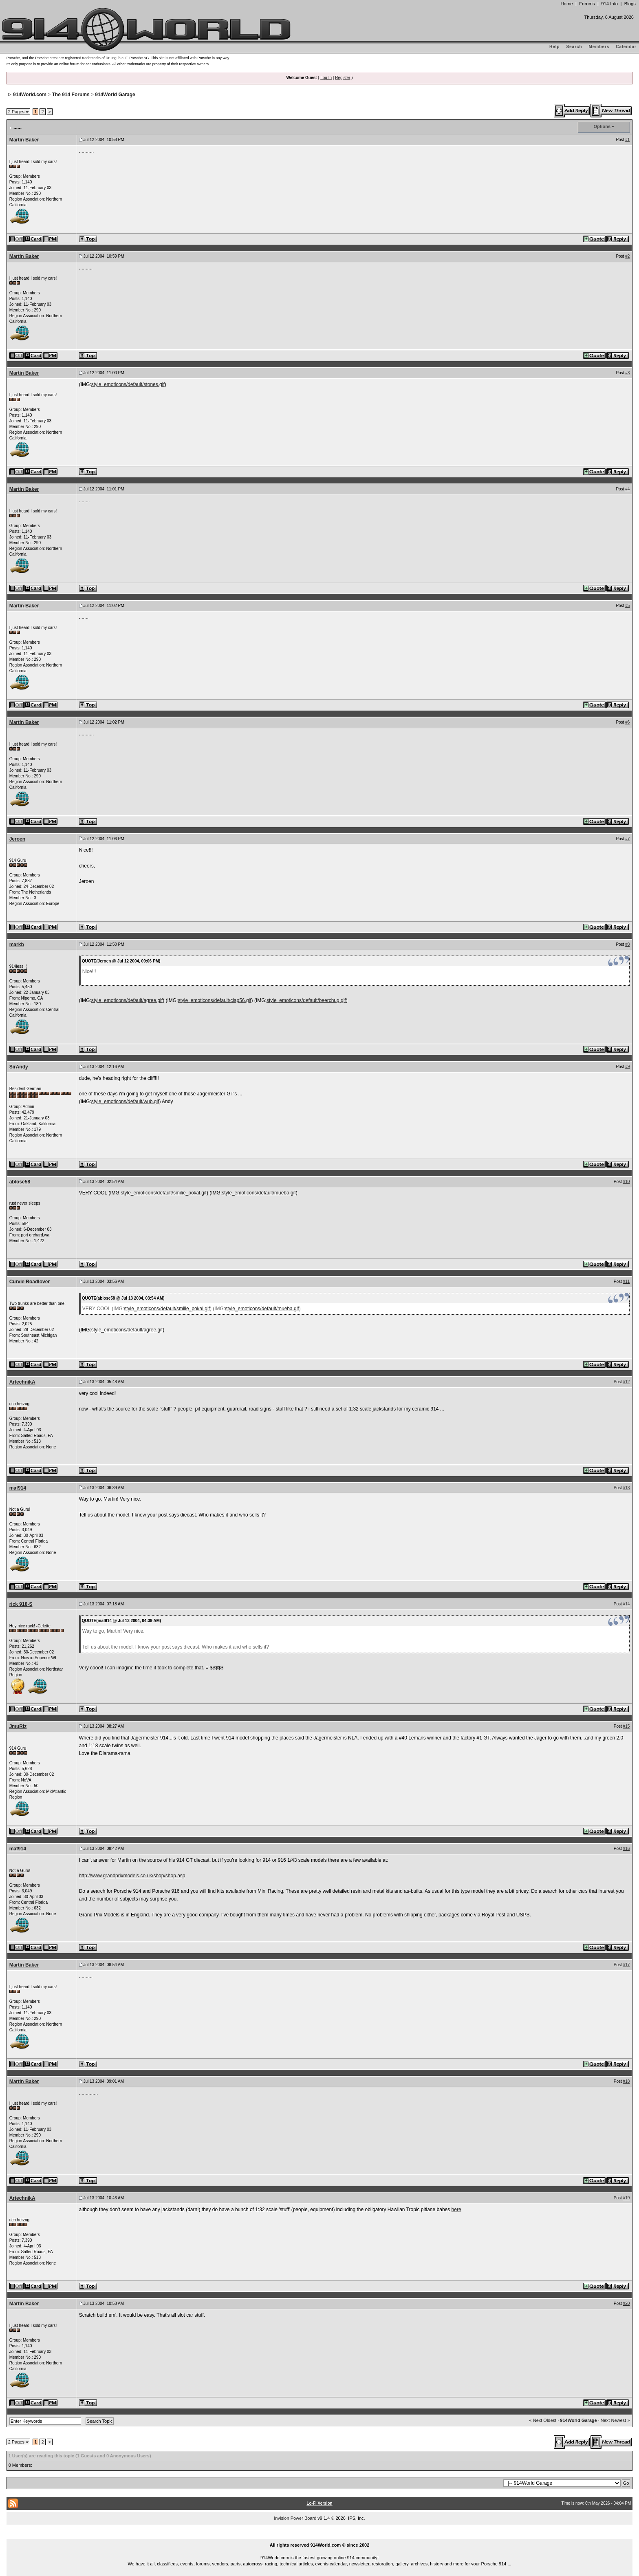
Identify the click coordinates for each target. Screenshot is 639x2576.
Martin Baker (24, 140)
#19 (626, 2198)
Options (602, 126)
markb (16, 944)
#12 (626, 1382)
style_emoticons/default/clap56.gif (214, 1000)
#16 (626, 1848)
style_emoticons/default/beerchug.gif (306, 1000)
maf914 (17, 1488)
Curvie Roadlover (29, 1282)
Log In (326, 77)
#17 (626, 1964)
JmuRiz (18, 1726)
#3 (627, 373)
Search (574, 46)
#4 (627, 489)
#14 (626, 1604)
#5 (627, 605)
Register (342, 77)
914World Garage (115, 94)
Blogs (630, 3)
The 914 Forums (71, 94)
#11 (626, 1281)
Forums (587, 3)
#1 (627, 139)
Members (599, 46)
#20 (626, 2303)
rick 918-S (21, 1604)
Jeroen (17, 839)
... (319, 2535)
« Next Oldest (543, 2420)
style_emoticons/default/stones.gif (128, 384)
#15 (626, 1726)
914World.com (29, 94)
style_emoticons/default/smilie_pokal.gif (164, 1193)
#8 (627, 944)
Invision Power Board (295, 2518)
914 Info (609, 3)
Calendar (626, 46)
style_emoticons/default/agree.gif (127, 1000)
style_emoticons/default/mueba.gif (258, 1193)
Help (554, 46)
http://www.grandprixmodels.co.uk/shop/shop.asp (132, 1875)
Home (566, 3)
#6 (627, 722)
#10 (626, 1181)
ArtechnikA (22, 1382)
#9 (627, 1066)
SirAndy (18, 1067)
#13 (626, 1488)
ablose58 (19, 1182)
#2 (627, 256)
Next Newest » (615, 2420)
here (456, 2209)
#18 (626, 2081)
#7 (627, 839)
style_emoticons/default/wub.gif (125, 1101)
